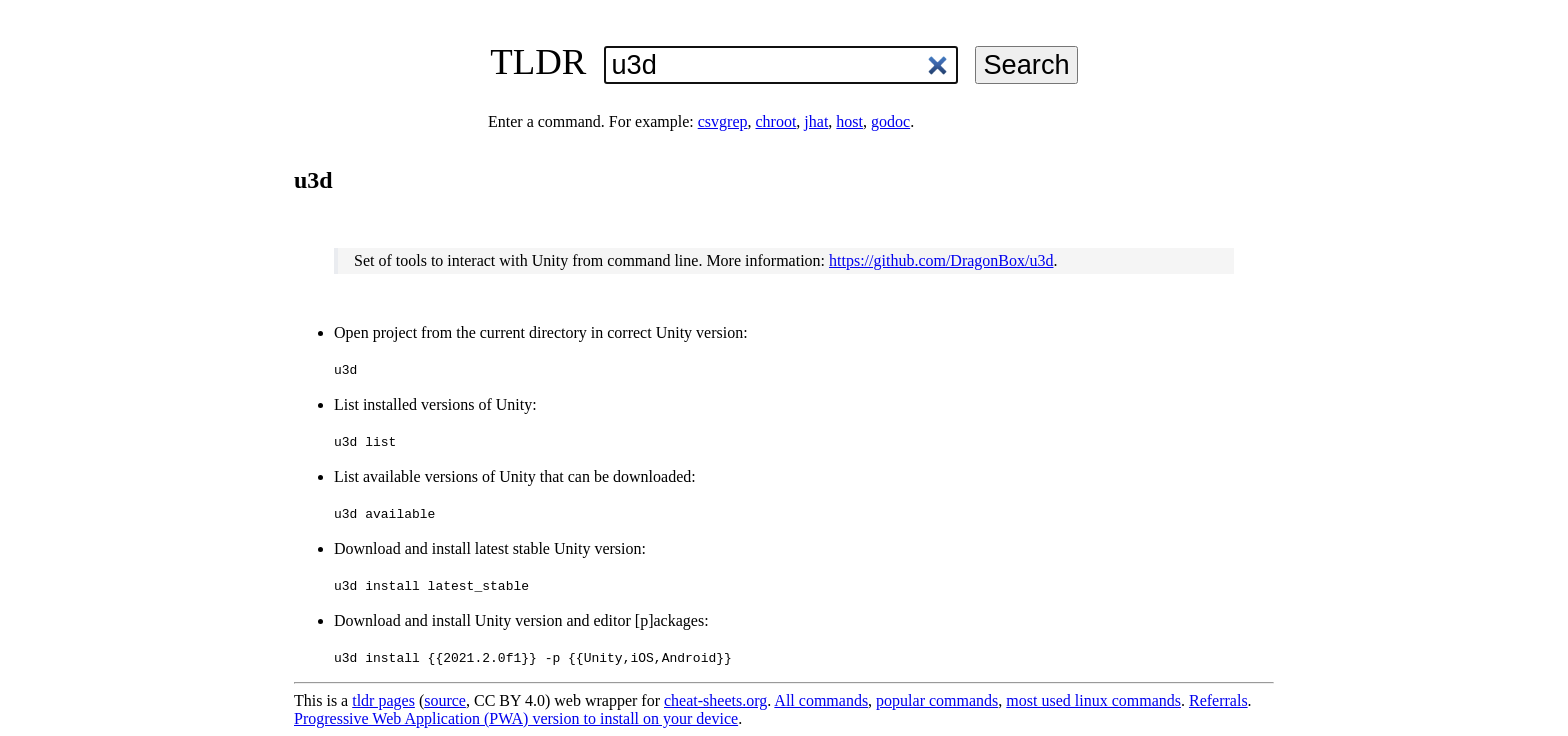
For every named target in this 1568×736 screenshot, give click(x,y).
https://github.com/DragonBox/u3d (941, 260)
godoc (890, 121)
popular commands (937, 700)
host (849, 121)
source (445, 700)
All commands (821, 700)
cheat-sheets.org (715, 700)
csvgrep (723, 121)
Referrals (1218, 700)
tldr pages (383, 700)
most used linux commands (1093, 700)
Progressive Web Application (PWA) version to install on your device (516, 718)
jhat (816, 121)
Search (1026, 64)
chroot (775, 121)
